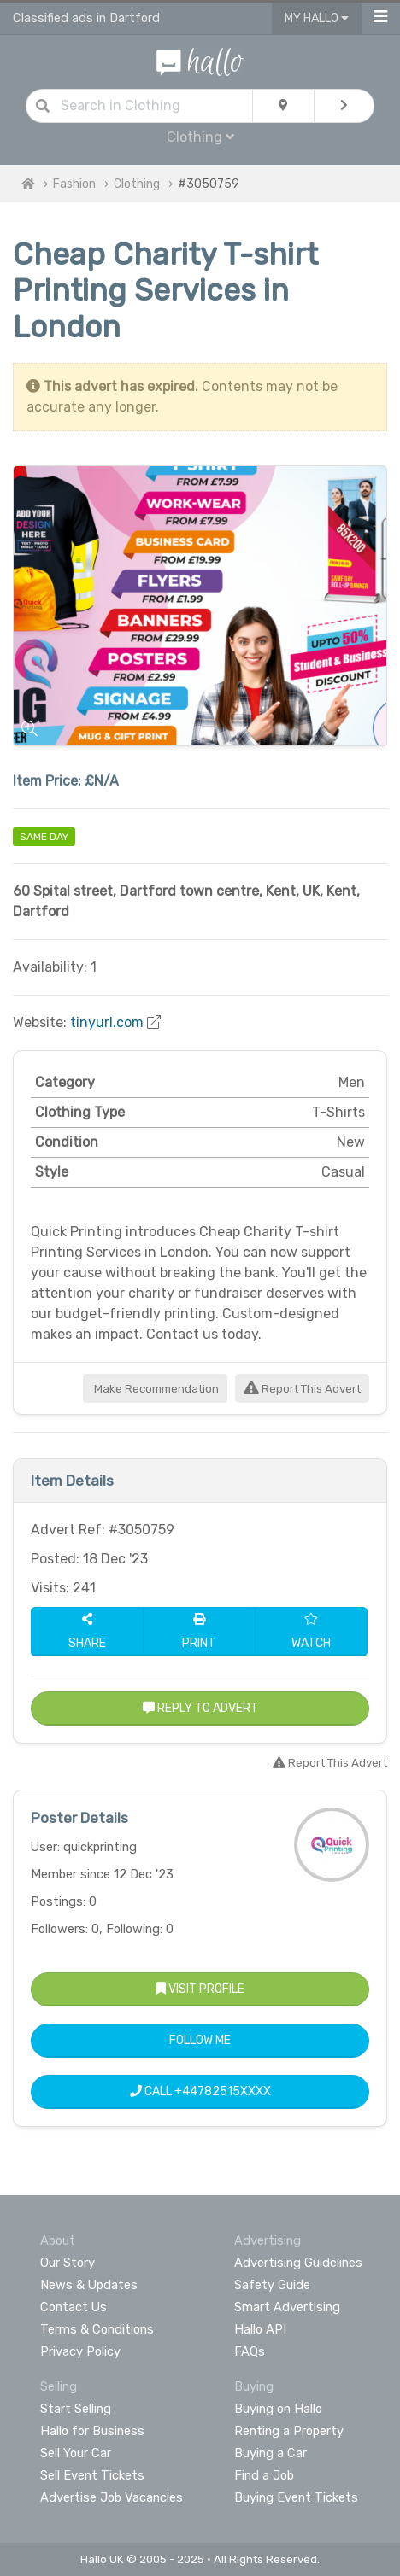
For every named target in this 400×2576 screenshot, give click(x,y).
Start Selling (75, 2408)
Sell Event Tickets (92, 2475)
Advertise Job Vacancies (111, 2497)
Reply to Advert (200, 1708)
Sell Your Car (75, 2453)
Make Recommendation (155, 1388)
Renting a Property (289, 2431)
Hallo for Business (92, 2431)
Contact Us (73, 2307)
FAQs (249, 2351)
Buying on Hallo (278, 2408)
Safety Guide (272, 2285)
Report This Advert (302, 1388)
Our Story (67, 2262)
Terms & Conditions (97, 2329)
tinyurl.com (107, 1022)
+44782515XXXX (222, 2091)
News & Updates (89, 2285)
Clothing (200, 137)
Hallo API (260, 2329)
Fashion (74, 184)
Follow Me (200, 2040)
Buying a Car (270, 2453)
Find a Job (264, 2475)
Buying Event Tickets (296, 2497)
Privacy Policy (80, 2351)
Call (200, 2091)
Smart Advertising (287, 2307)
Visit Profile (200, 1989)
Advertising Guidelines (298, 2262)
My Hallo (317, 18)
